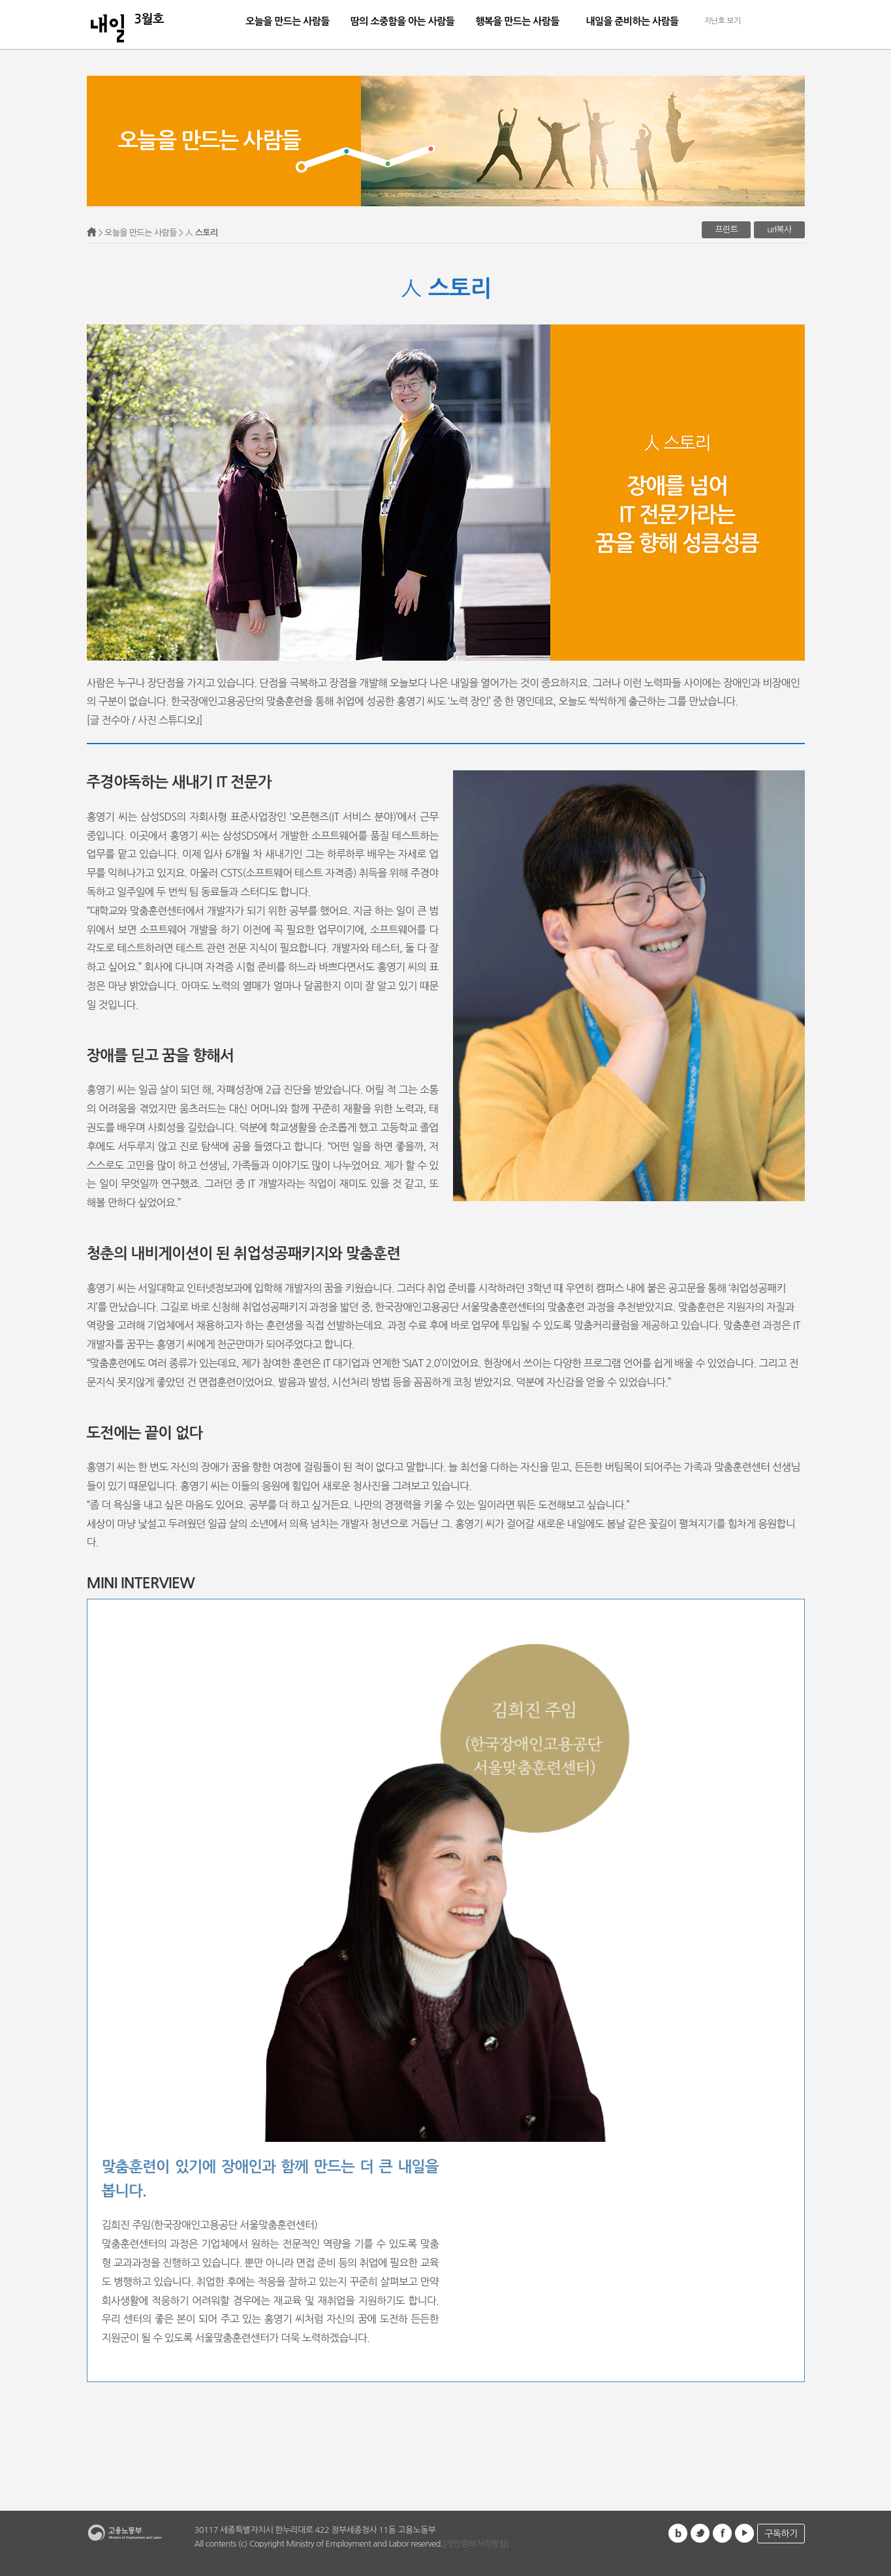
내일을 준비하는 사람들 (632, 21)
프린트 (726, 229)
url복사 (779, 229)
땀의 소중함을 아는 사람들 (402, 21)
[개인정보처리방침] (475, 2543)
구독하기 (780, 2533)
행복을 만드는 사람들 (517, 21)
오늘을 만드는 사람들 (287, 21)
